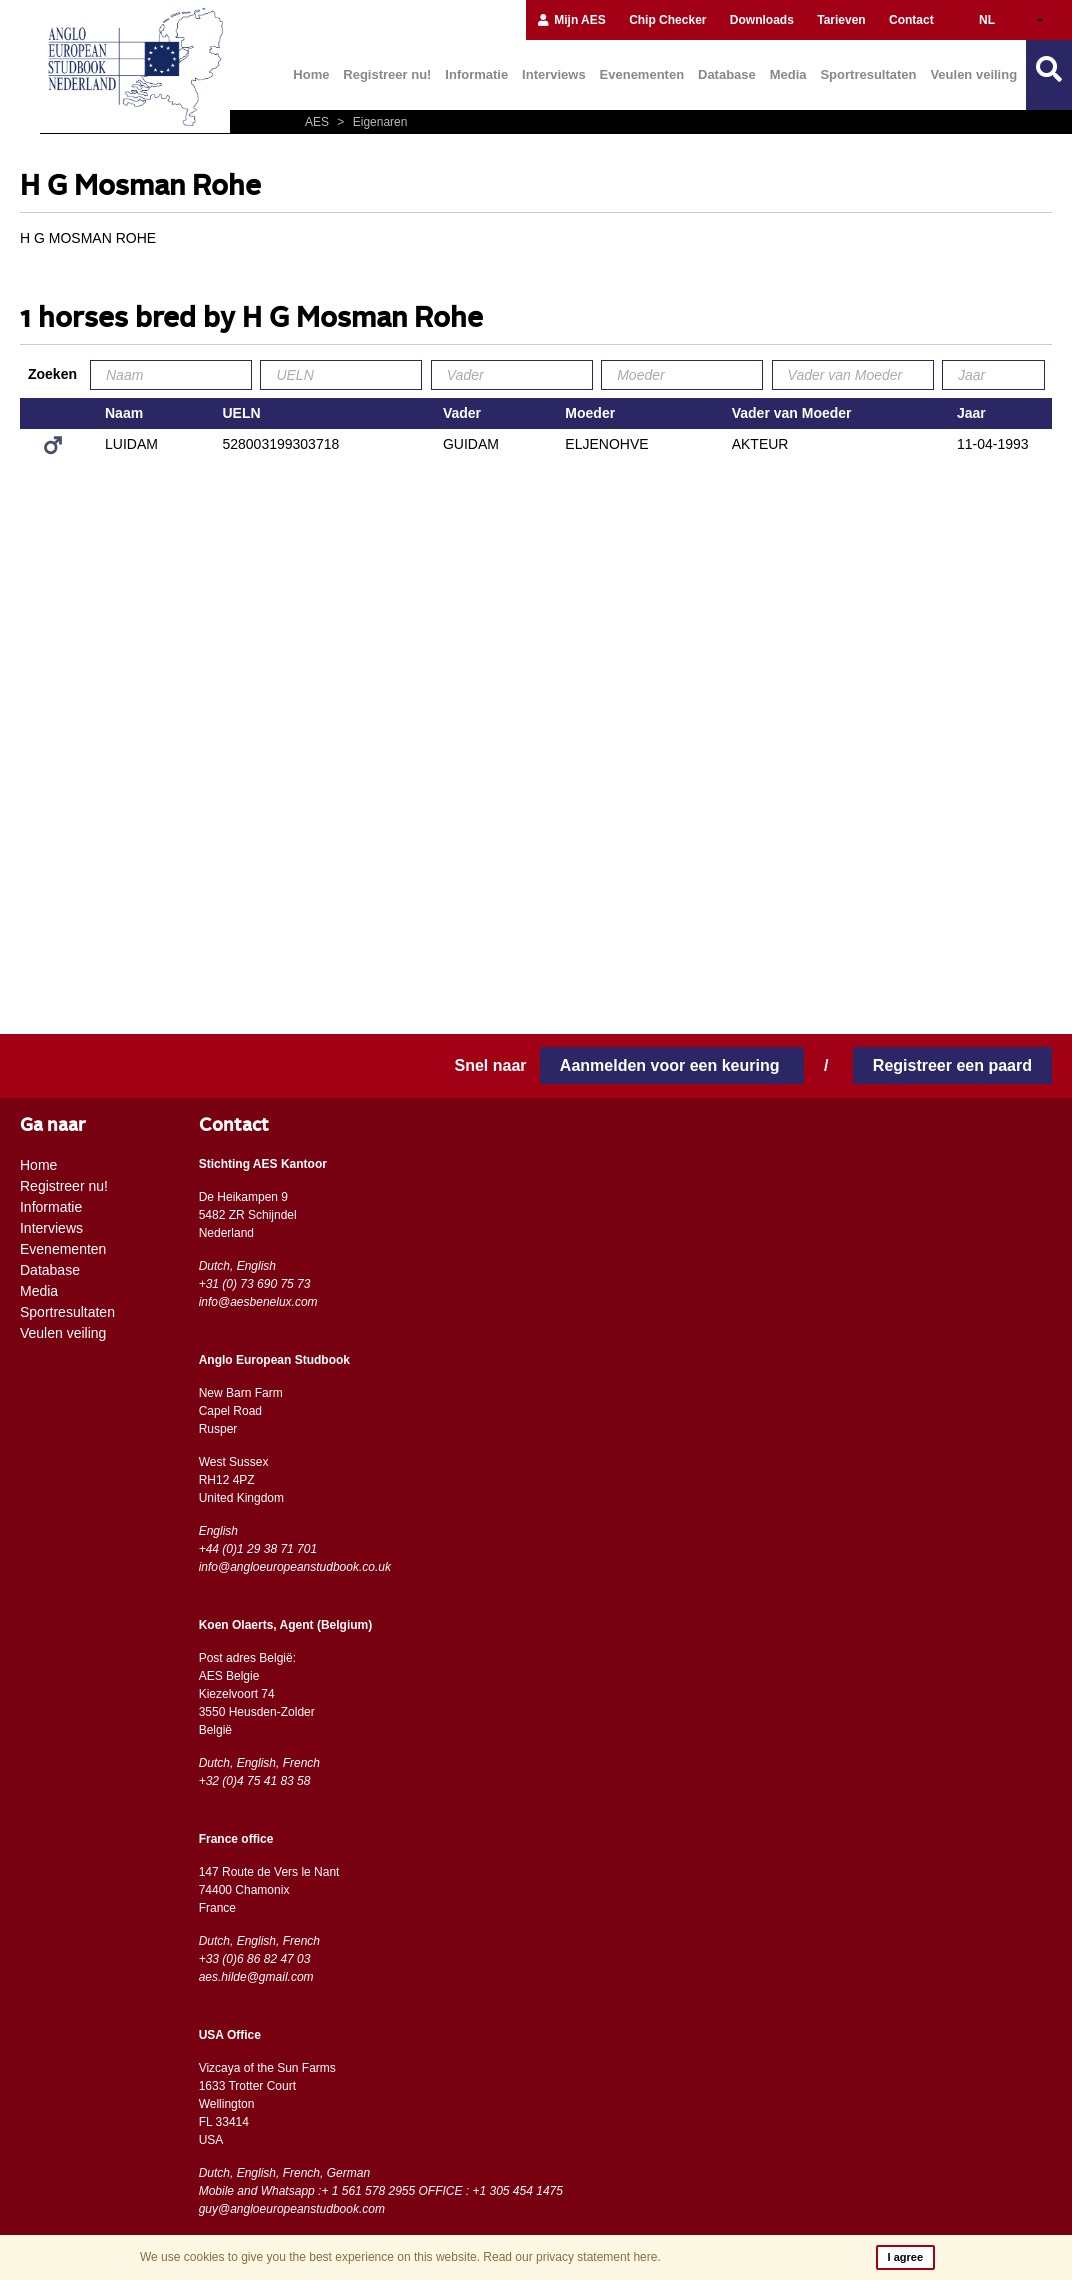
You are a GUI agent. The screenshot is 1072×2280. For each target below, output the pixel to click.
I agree (905, 2257)
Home (311, 74)
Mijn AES (571, 20)
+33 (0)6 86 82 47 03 (255, 1959)
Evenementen (642, 74)
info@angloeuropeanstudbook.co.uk (295, 1567)
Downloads (762, 20)
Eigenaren (369, 122)
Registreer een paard (952, 1065)
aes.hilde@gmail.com (256, 1977)
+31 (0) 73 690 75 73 (255, 1284)
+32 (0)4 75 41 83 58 (255, 1781)
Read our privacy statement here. (571, 2257)
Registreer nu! (387, 74)
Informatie (476, 74)
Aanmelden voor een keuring (672, 1065)
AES (318, 122)
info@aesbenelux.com (258, 1302)
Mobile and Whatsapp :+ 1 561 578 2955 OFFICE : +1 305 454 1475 (381, 2191)
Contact (911, 20)
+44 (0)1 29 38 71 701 (258, 1549)
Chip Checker (667, 20)
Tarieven (841, 20)
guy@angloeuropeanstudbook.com (292, 2209)
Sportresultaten (868, 74)
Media (788, 74)
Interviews (554, 74)
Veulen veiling (973, 74)
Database (727, 74)
